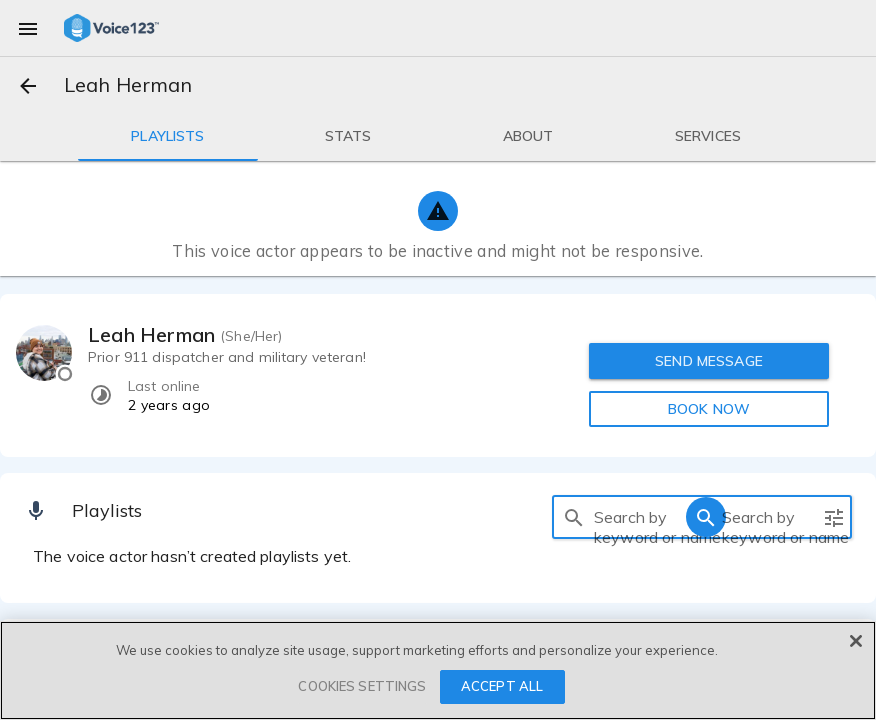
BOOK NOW (709, 409)
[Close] (856, 641)
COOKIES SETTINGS (362, 686)
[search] (574, 517)
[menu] (28, 28)
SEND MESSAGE (710, 361)
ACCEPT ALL (502, 686)
